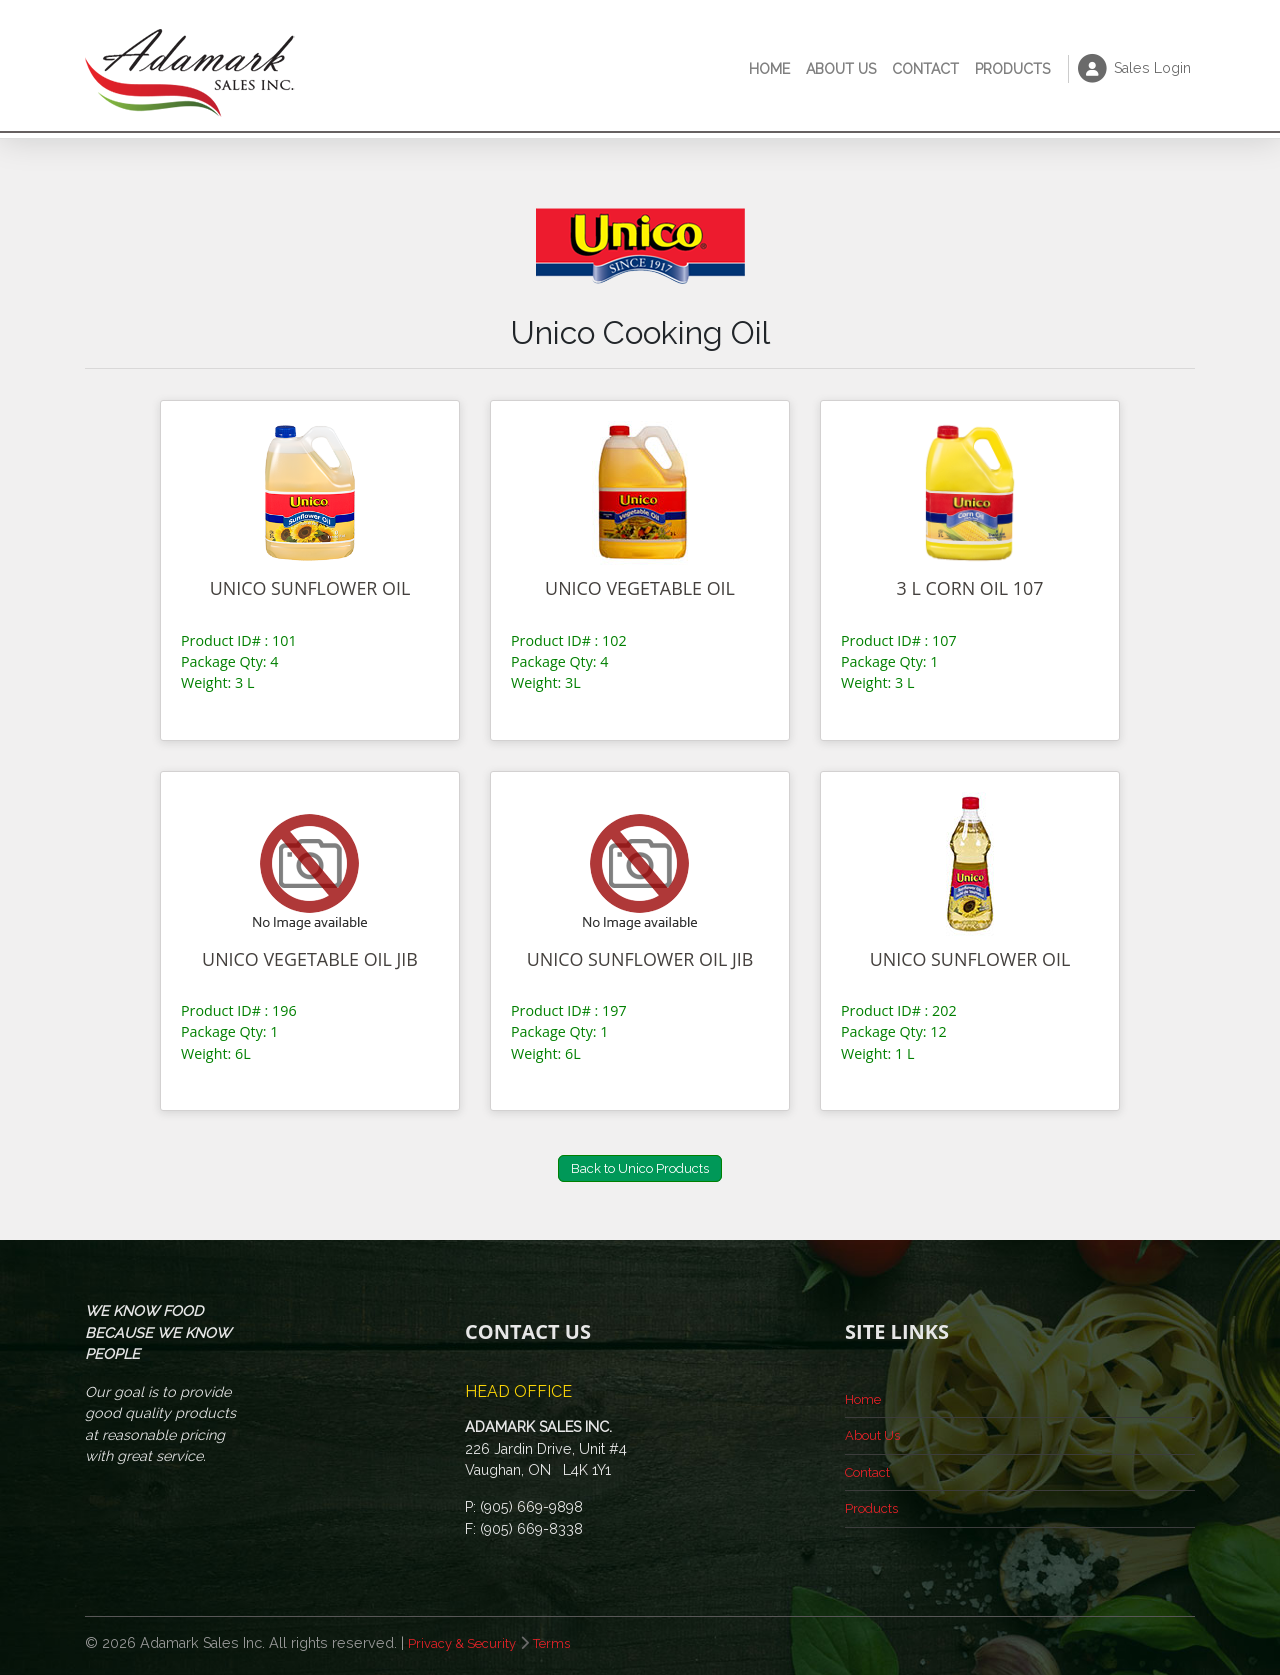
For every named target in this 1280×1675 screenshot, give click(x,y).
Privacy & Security (467, 1643)
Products (1012, 69)
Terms (564, 1643)
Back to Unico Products (640, 1168)
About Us (841, 69)
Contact (925, 69)
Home (769, 69)
